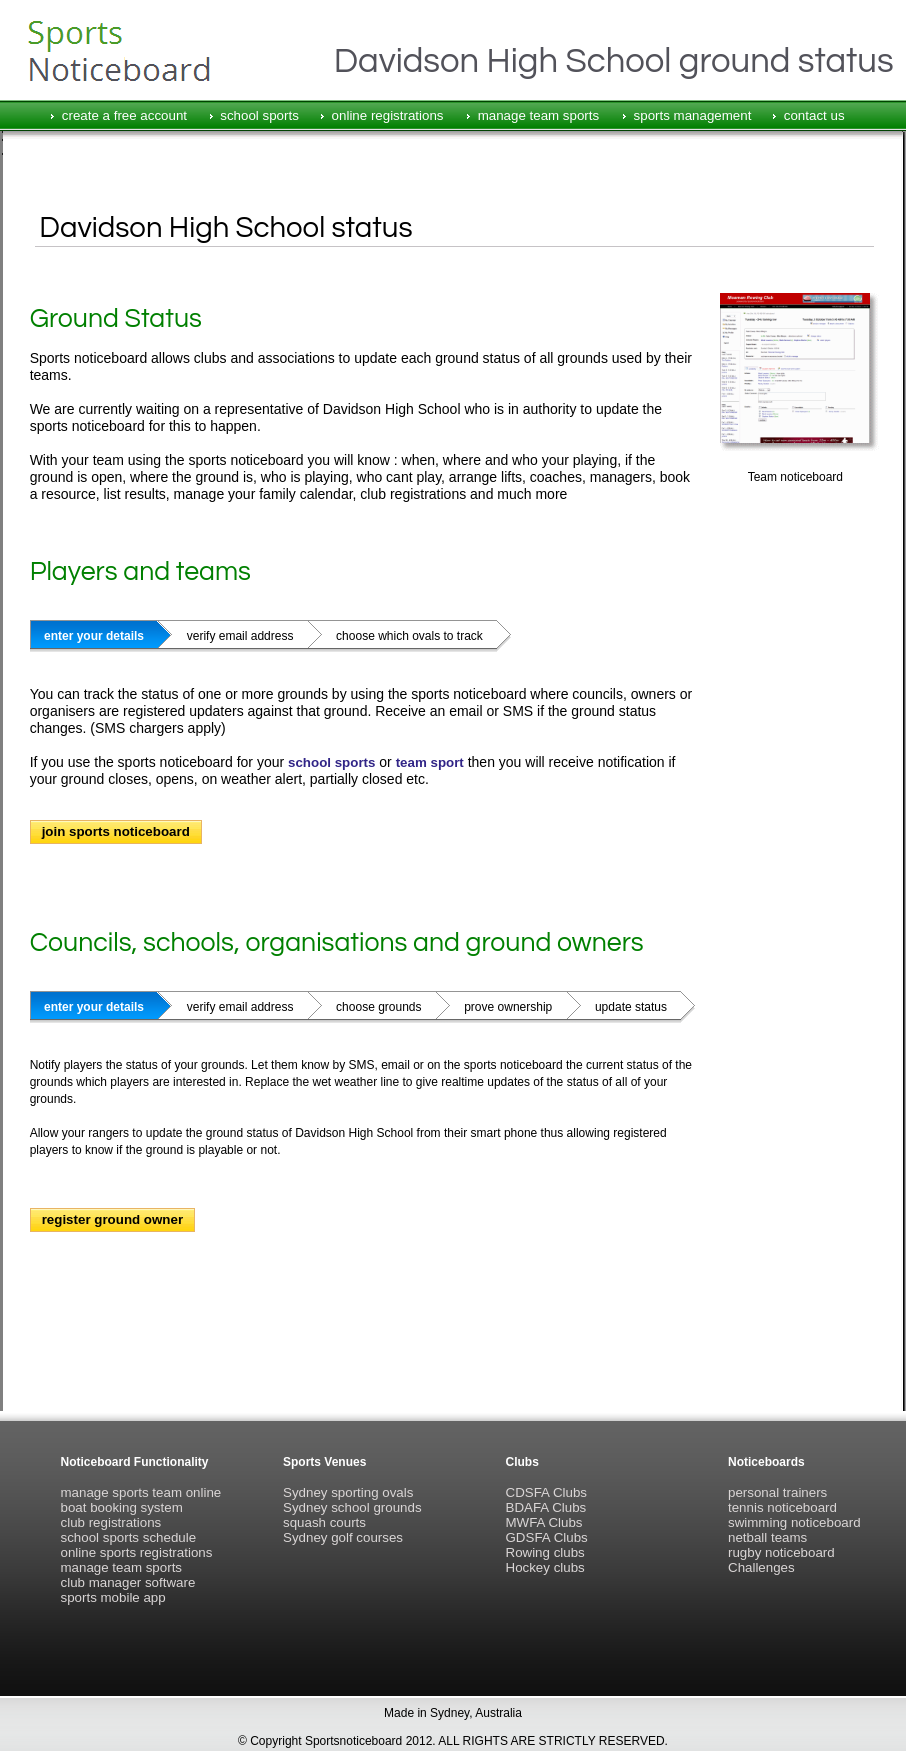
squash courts (324, 1522)
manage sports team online (141, 1492)
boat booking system (122, 1507)
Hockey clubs (545, 1567)
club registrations (111, 1522)
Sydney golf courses (343, 1537)
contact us (814, 115)
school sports (259, 115)
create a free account (124, 115)
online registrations (388, 115)
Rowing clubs (545, 1552)
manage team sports (539, 115)
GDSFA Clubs (547, 1537)
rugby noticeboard (781, 1552)
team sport (430, 762)
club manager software (128, 1582)
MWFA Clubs (544, 1522)
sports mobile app (113, 1597)
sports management (693, 115)
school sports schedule (129, 1537)
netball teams (767, 1537)
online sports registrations (137, 1552)
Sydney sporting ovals (348, 1492)
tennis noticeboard (782, 1507)
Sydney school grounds (352, 1507)
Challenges (761, 1567)
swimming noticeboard (794, 1522)
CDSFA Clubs (546, 1492)
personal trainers (777, 1492)
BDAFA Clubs (546, 1507)
